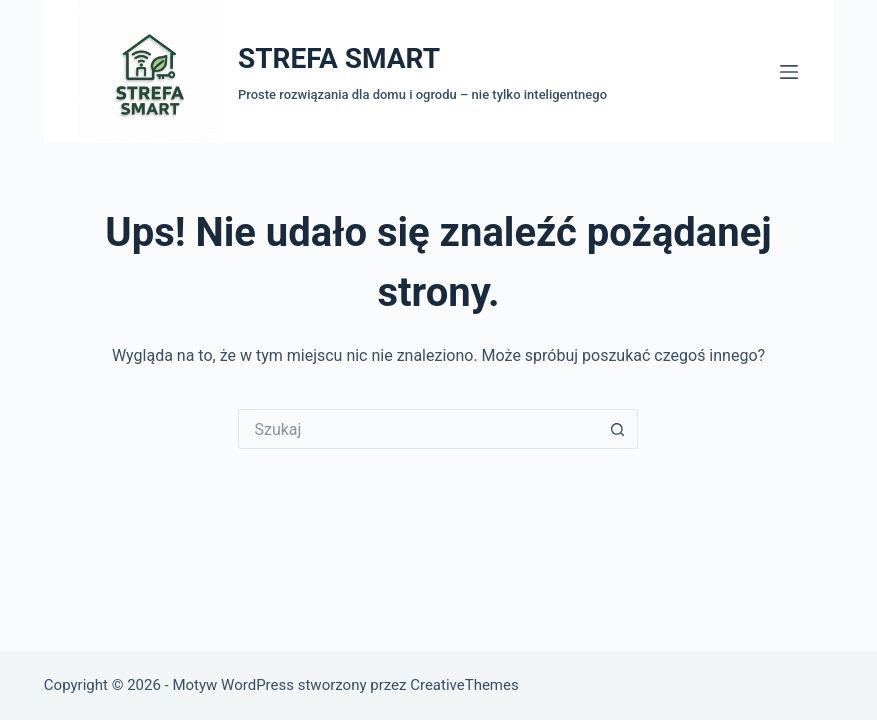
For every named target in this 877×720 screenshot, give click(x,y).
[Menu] (789, 72)
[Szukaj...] (418, 429)
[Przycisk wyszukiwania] (618, 429)
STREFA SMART (339, 58)
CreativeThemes (464, 685)
